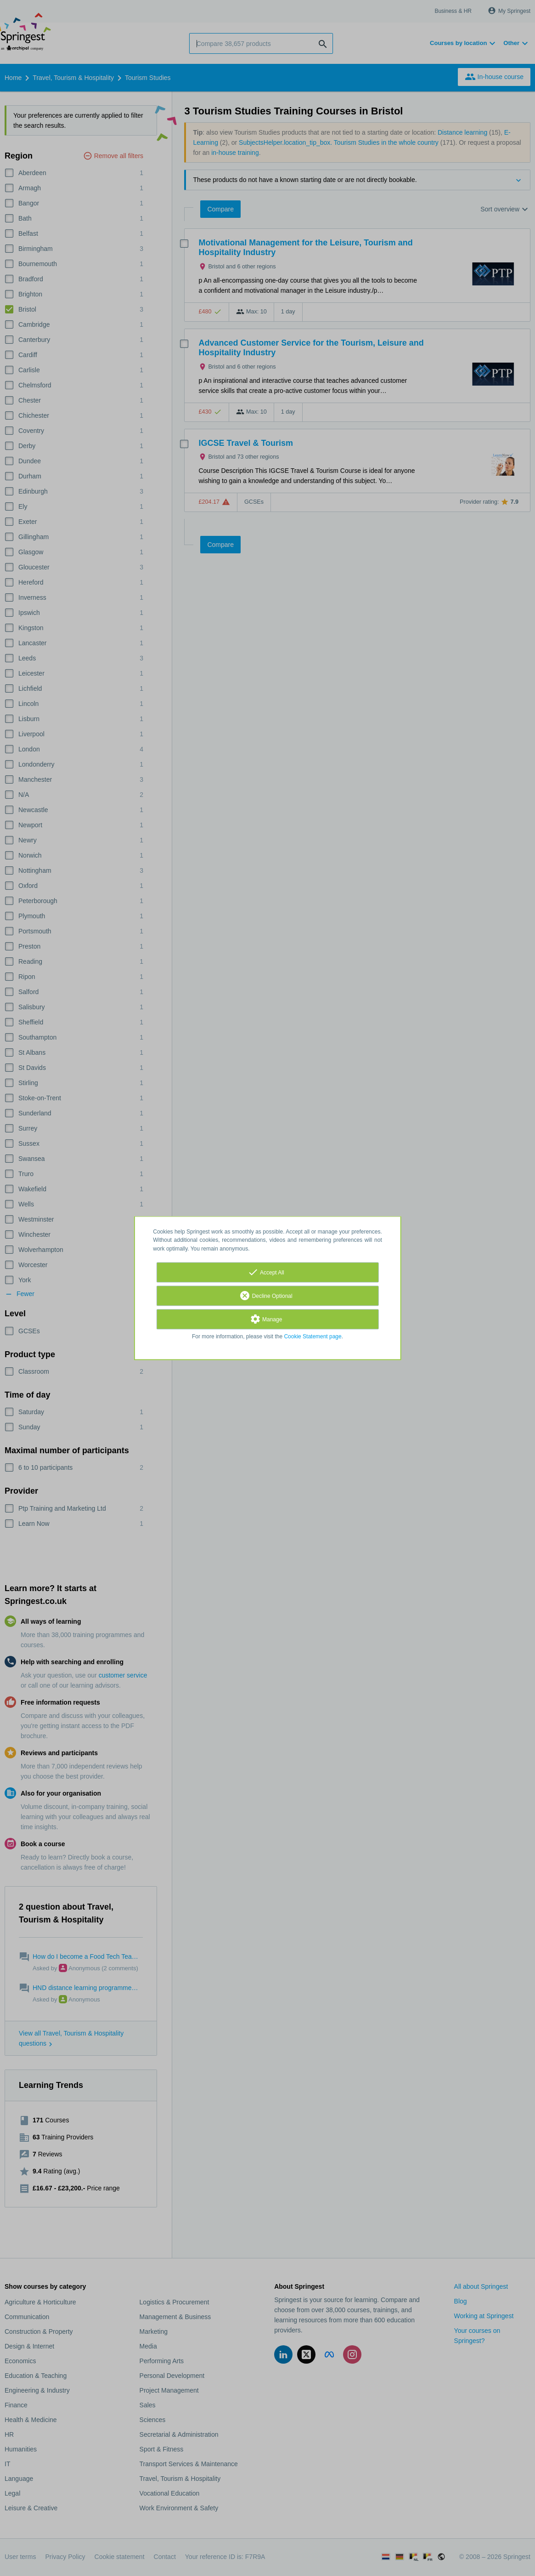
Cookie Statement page (312, 1336)
